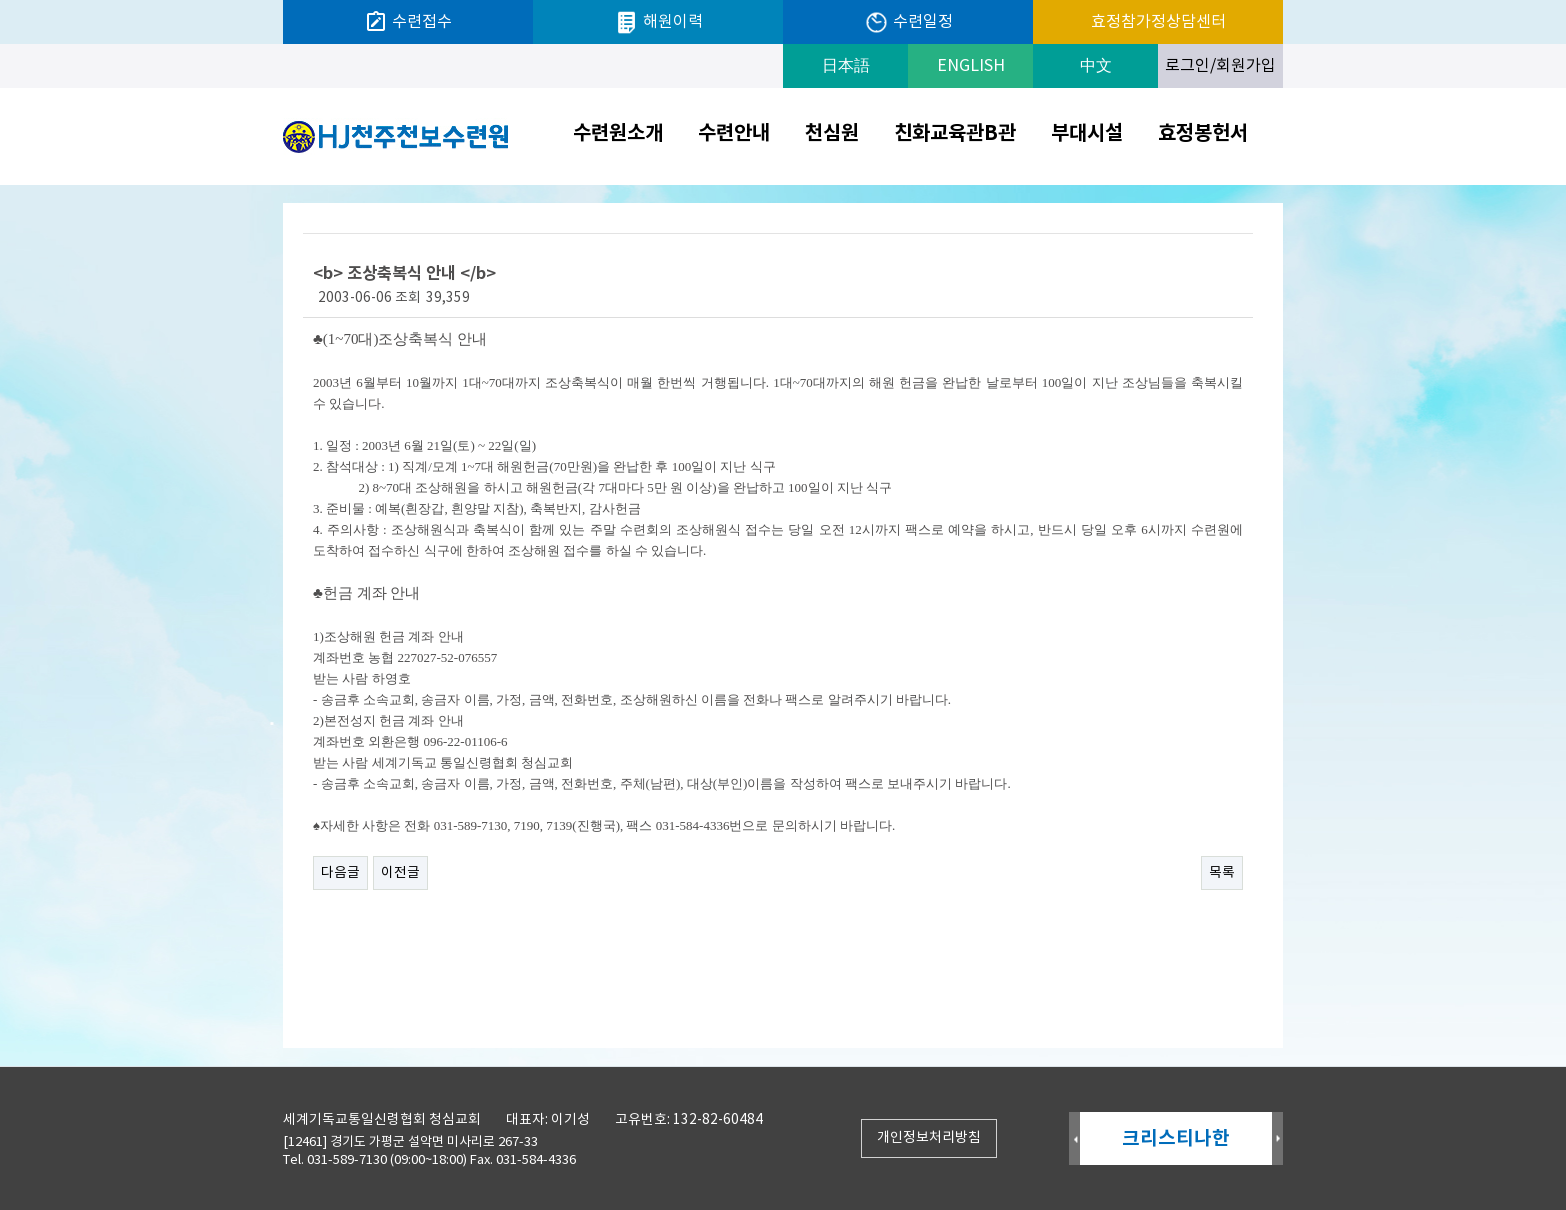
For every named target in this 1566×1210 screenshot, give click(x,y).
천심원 (832, 134)
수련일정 (908, 22)
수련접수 (408, 22)
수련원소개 (618, 134)
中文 (1096, 66)
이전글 (400, 873)
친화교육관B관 (955, 134)
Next (1277, 1139)
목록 (1222, 873)
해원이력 (658, 22)
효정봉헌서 (1203, 134)
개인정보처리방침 (929, 1138)
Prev (1074, 1139)
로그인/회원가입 (1220, 66)
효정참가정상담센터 (1158, 22)
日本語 (846, 66)
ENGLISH (971, 66)
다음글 (340, 873)
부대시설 (1087, 134)
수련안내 (734, 134)
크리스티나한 (1176, 1138)
